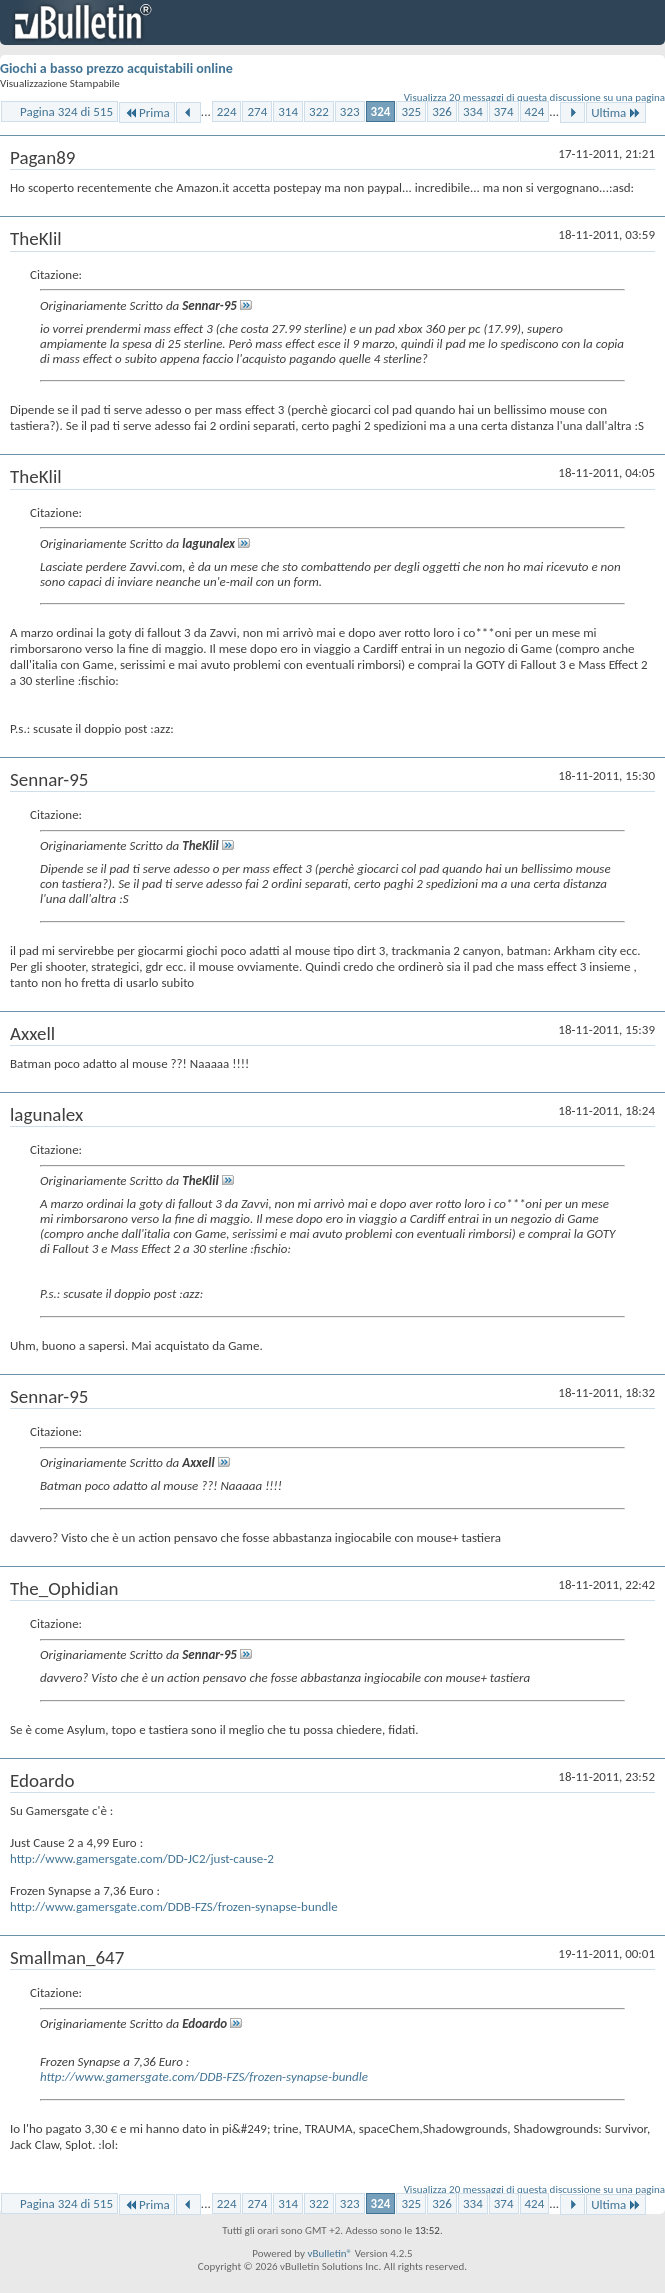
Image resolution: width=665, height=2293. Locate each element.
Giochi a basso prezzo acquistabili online (116, 68)
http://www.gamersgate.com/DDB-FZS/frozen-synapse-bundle (174, 1906)
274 (257, 111)
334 (473, 111)
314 (288, 111)
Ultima (616, 112)
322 (319, 111)
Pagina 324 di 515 (66, 111)
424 (535, 111)
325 (411, 111)
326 (442, 111)
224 (227, 111)
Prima (147, 112)
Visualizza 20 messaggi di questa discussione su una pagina (534, 97)
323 (350, 111)
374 (504, 111)
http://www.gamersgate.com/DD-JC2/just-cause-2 (142, 1858)
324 (381, 111)
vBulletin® (329, 2253)
